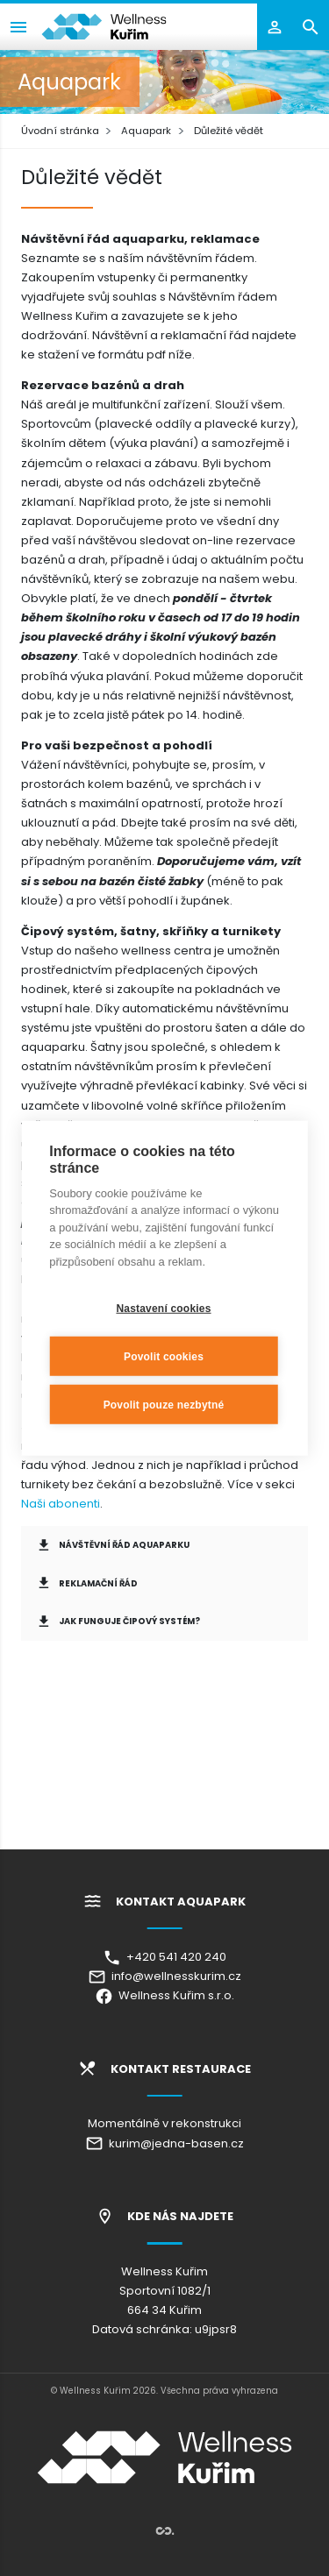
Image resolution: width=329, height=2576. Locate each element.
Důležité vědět (228, 131)
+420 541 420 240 (164, 1956)
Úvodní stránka (60, 131)
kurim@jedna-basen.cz (164, 2143)
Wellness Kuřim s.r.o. (164, 1995)
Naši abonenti (60, 1503)
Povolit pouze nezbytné (164, 1404)
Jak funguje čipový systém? (118, 1621)
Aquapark (146, 131)
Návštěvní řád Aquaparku (113, 1545)
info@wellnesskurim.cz (164, 1976)
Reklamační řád (87, 1583)
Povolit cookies (164, 1356)
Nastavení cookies (163, 1308)
